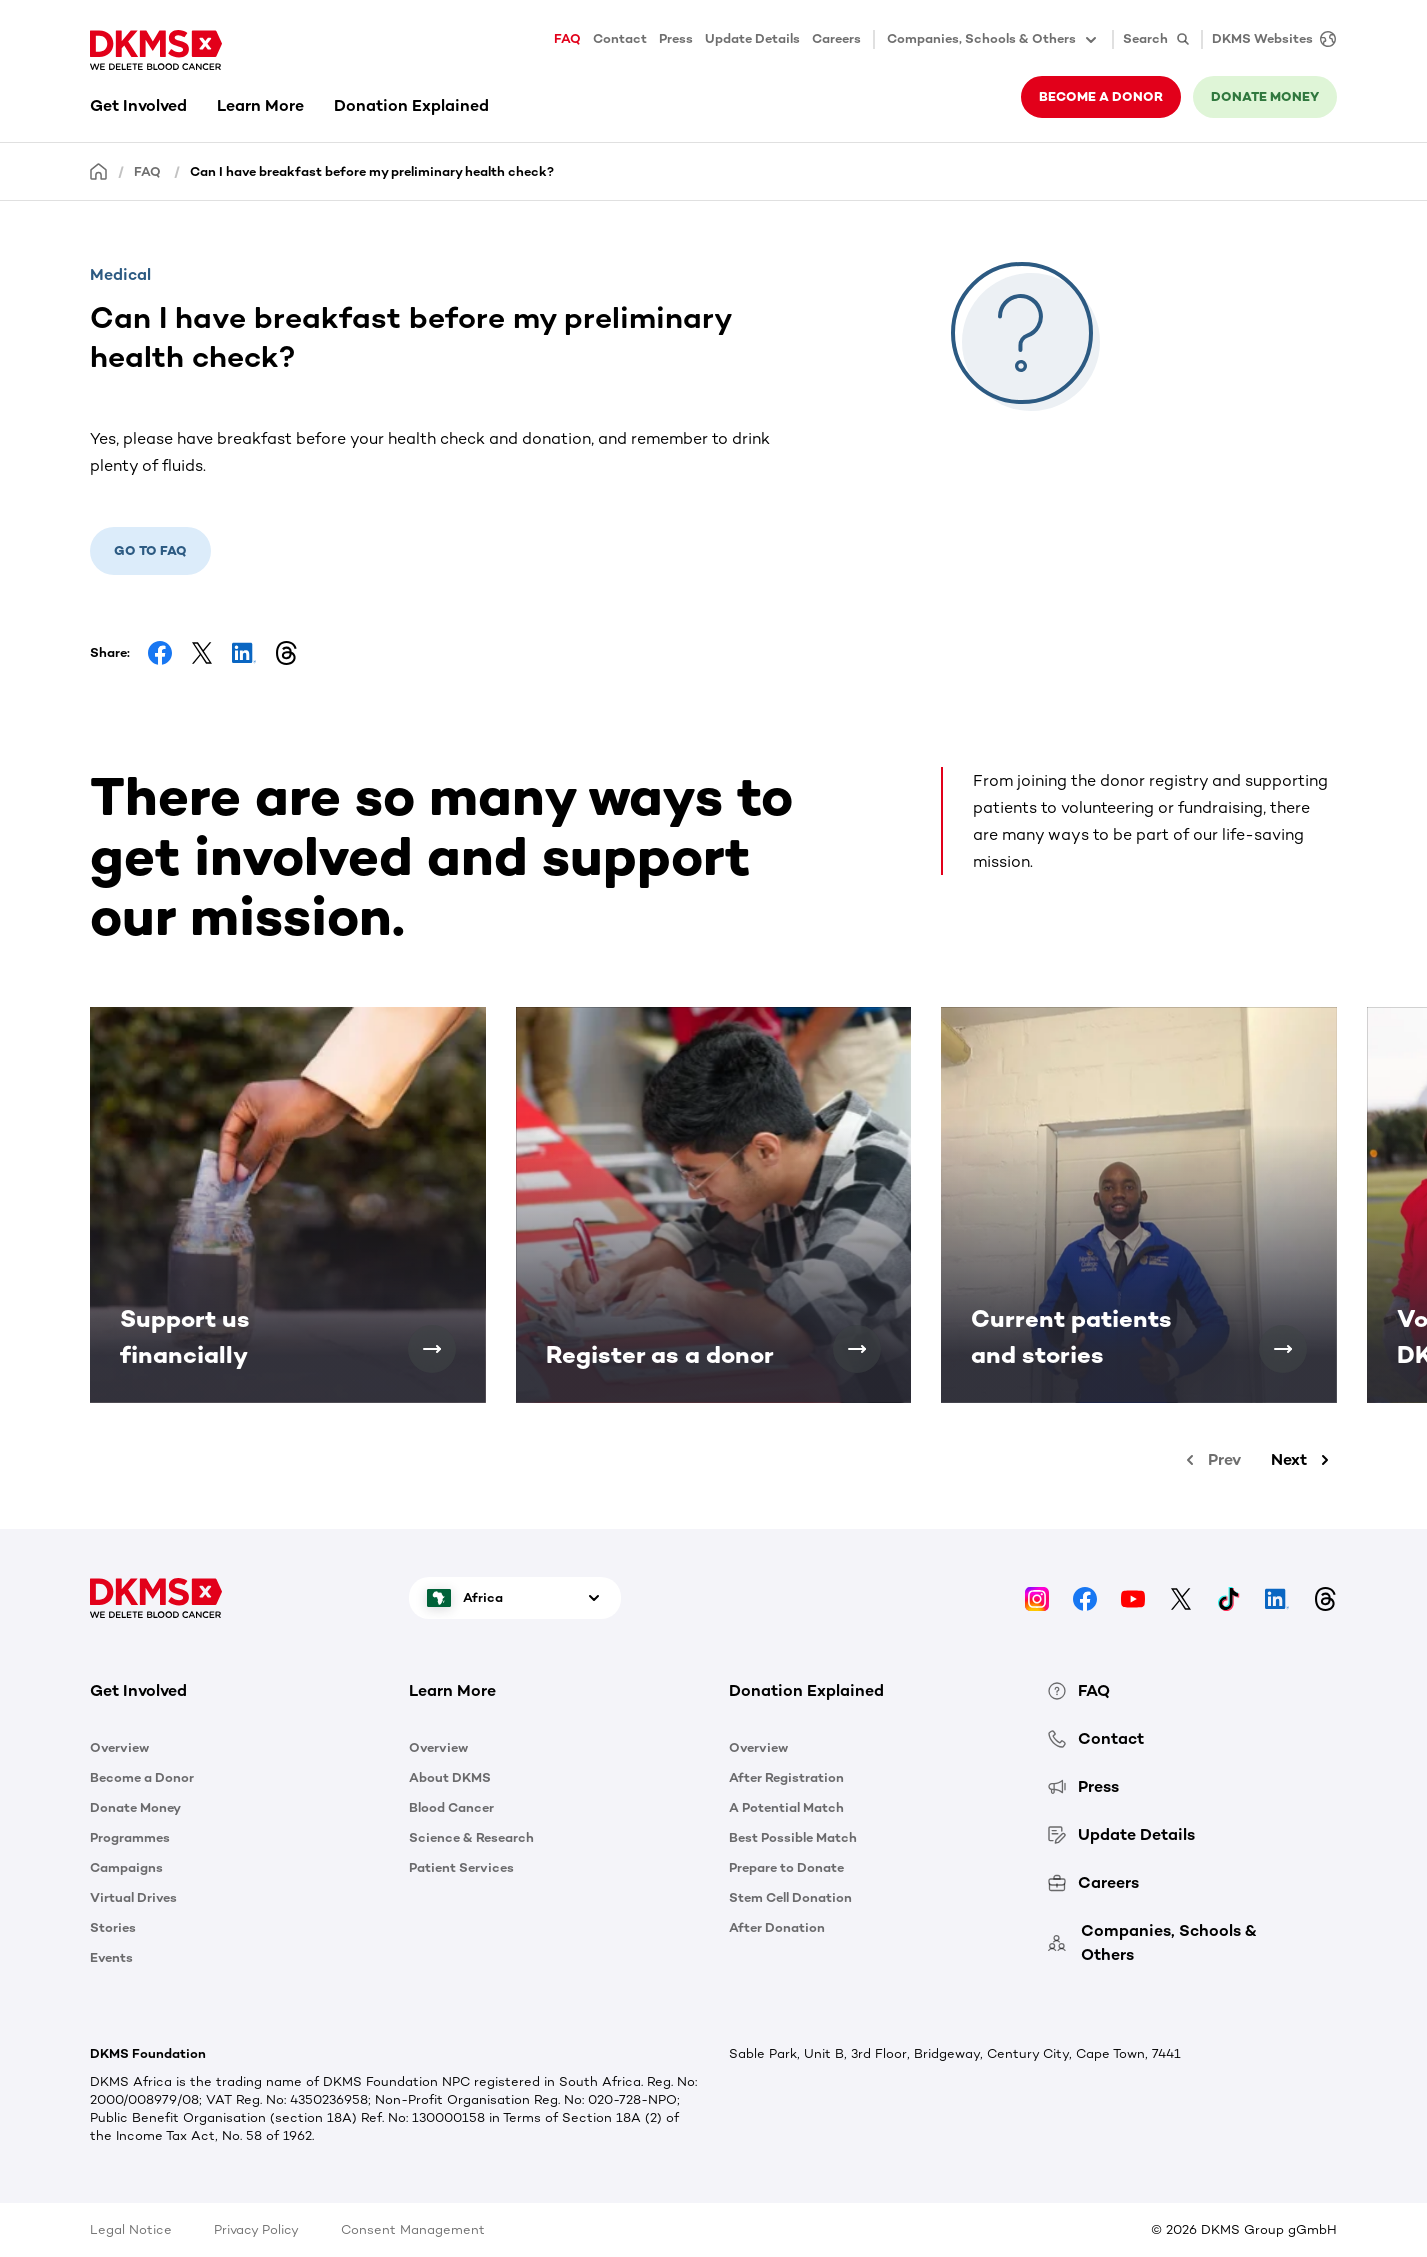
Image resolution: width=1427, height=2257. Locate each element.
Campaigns (126, 1867)
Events (111, 1957)
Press (676, 38)
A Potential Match (786, 1807)
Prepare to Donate (786, 1867)
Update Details (752, 38)
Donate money (1265, 96)
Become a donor (1101, 96)
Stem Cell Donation (790, 1897)
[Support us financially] (432, 1349)
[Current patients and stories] (1283, 1349)
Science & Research (471, 1837)
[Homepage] (99, 170)
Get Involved (138, 105)
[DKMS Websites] (1269, 39)
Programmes (130, 1837)
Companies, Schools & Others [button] (993, 40)
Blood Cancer (451, 1807)
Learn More (260, 105)
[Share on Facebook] (160, 653)
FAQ (567, 38)
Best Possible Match (793, 1837)
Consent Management (413, 2229)
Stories (113, 1927)
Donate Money (135, 1807)
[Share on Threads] (286, 653)
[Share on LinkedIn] (244, 653)
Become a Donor (142, 1777)
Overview (119, 1747)
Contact (620, 38)
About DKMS (450, 1777)
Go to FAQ (150, 550)
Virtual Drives (133, 1897)
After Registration (786, 1777)
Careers (836, 38)
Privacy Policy (256, 2229)
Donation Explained (411, 105)
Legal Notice (131, 2229)
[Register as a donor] (857, 1349)
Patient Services (461, 1867)
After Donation (777, 1927)
